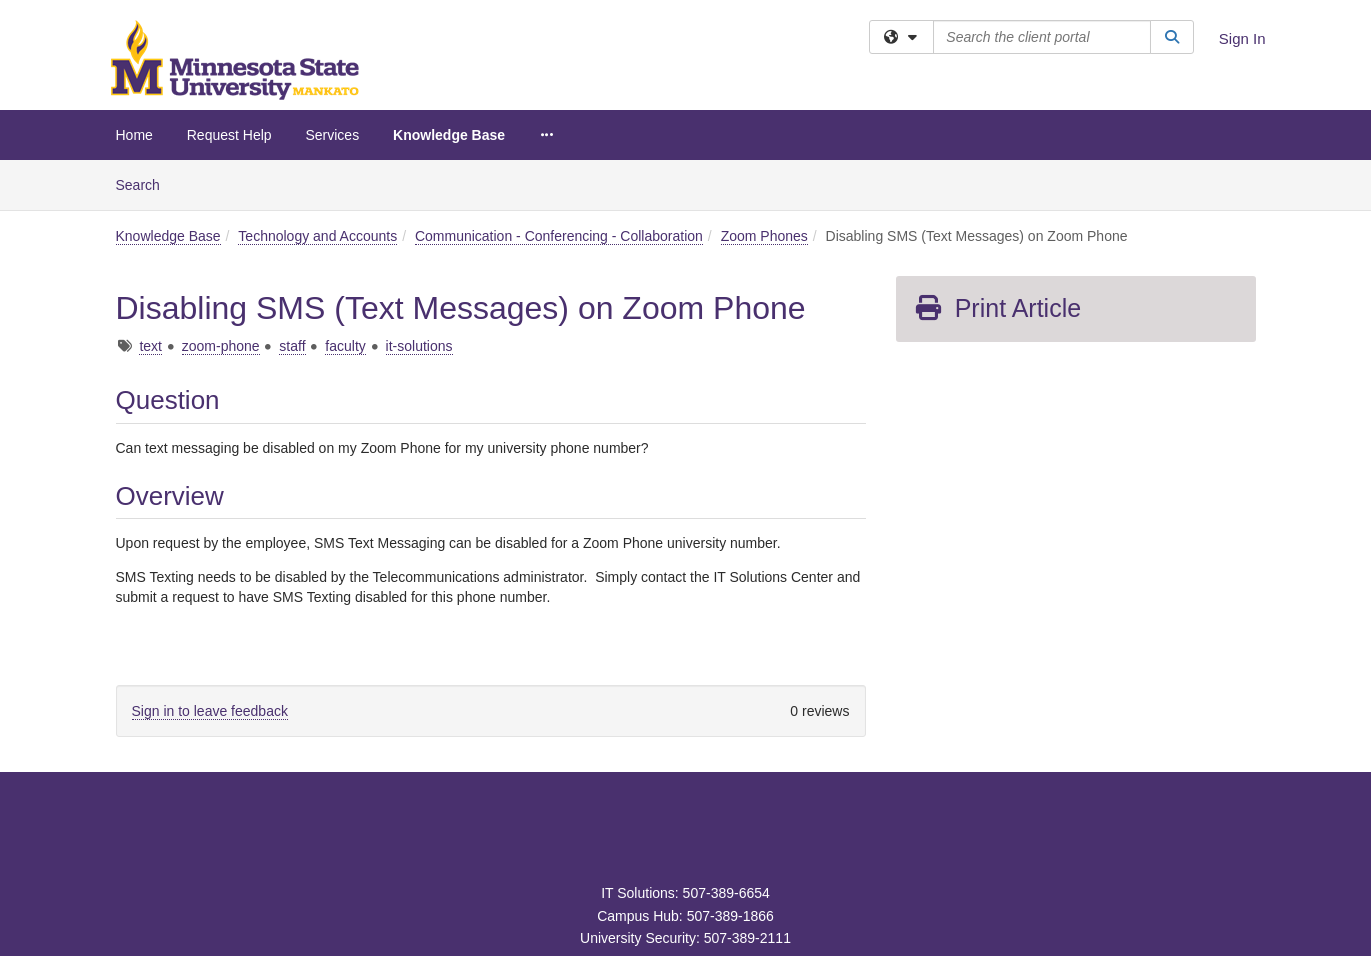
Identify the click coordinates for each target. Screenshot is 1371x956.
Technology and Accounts (317, 236)
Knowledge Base (449, 135)
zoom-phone (221, 346)
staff (292, 346)
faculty (345, 346)
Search (145, 183)
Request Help (229, 135)
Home (134, 135)
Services (332, 135)
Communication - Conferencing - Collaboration (559, 236)
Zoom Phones (764, 236)
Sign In (1242, 38)
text (150, 346)
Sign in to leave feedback (210, 711)
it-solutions (419, 346)
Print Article (997, 308)
